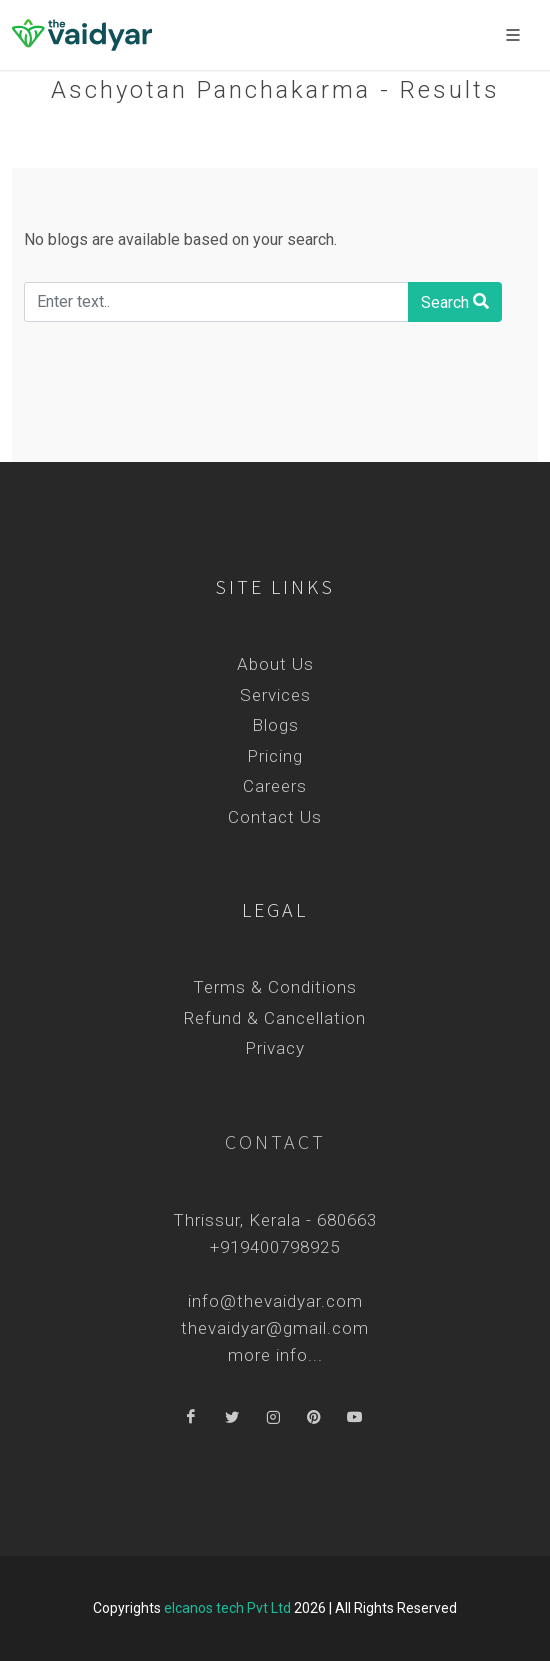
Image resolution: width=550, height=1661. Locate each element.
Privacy (275, 1048)
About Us (275, 664)
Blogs (275, 725)
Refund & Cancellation (275, 1018)
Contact (275, 1141)
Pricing (275, 756)
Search (455, 301)
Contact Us (275, 817)
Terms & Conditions (275, 987)
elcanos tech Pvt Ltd (227, 1608)
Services (275, 695)
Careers (275, 786)
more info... (275, 1355)
